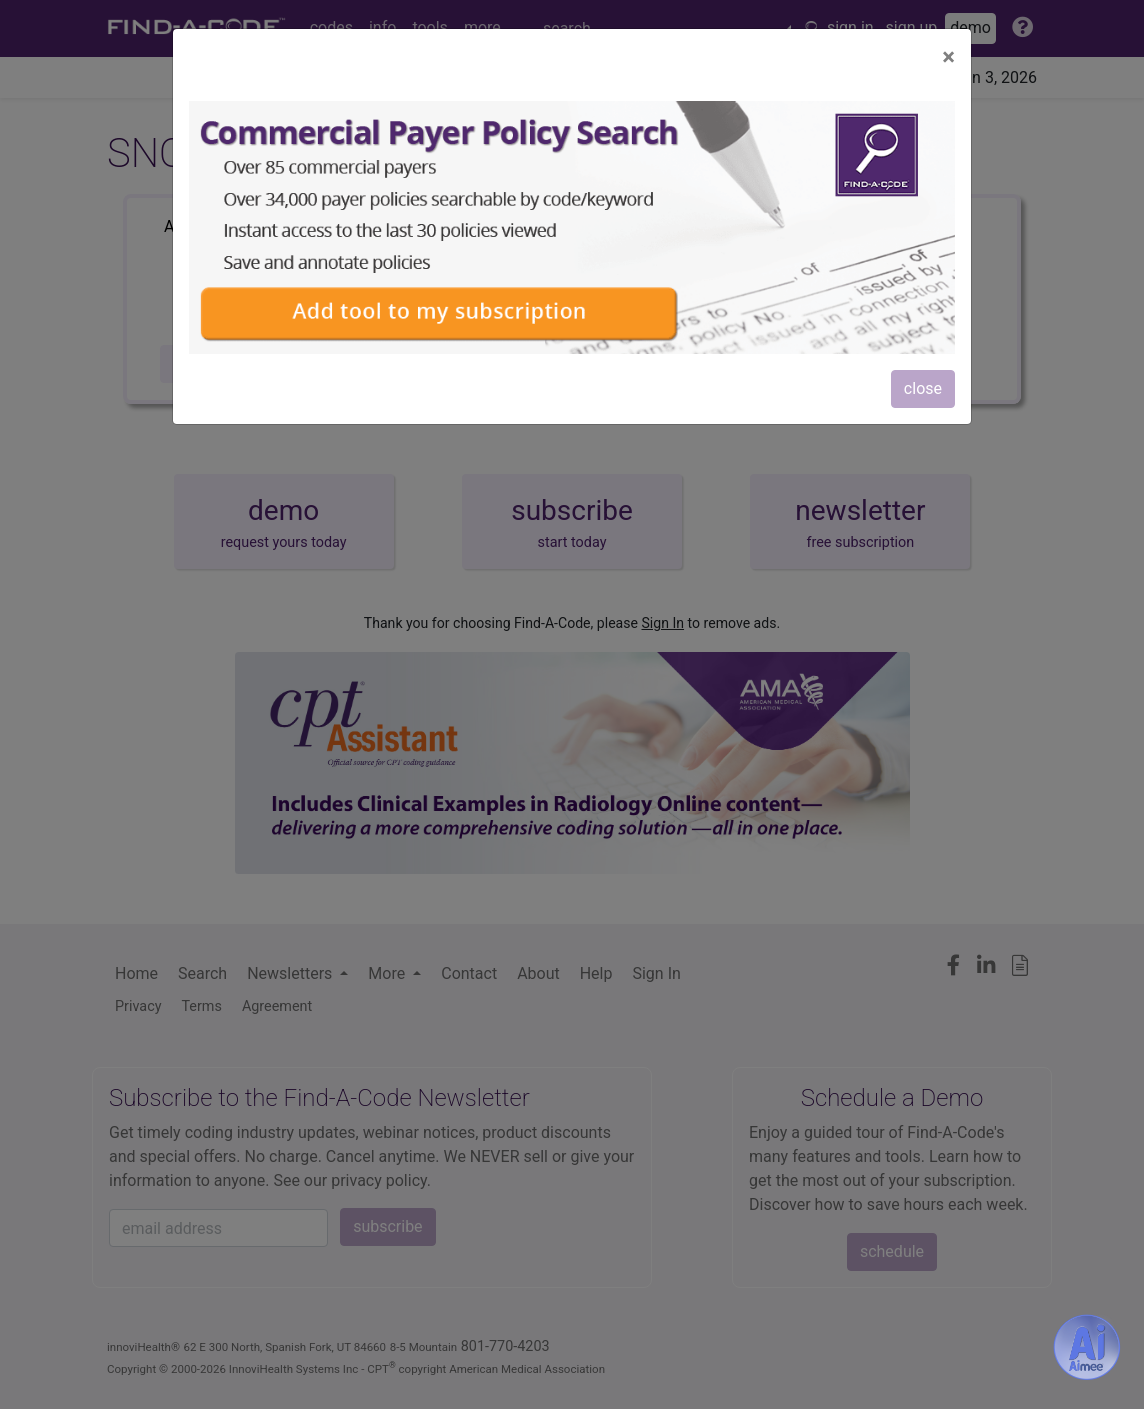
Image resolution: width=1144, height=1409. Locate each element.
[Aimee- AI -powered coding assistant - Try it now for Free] (1087, 1347)
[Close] (948, 57)
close (923, 388)
